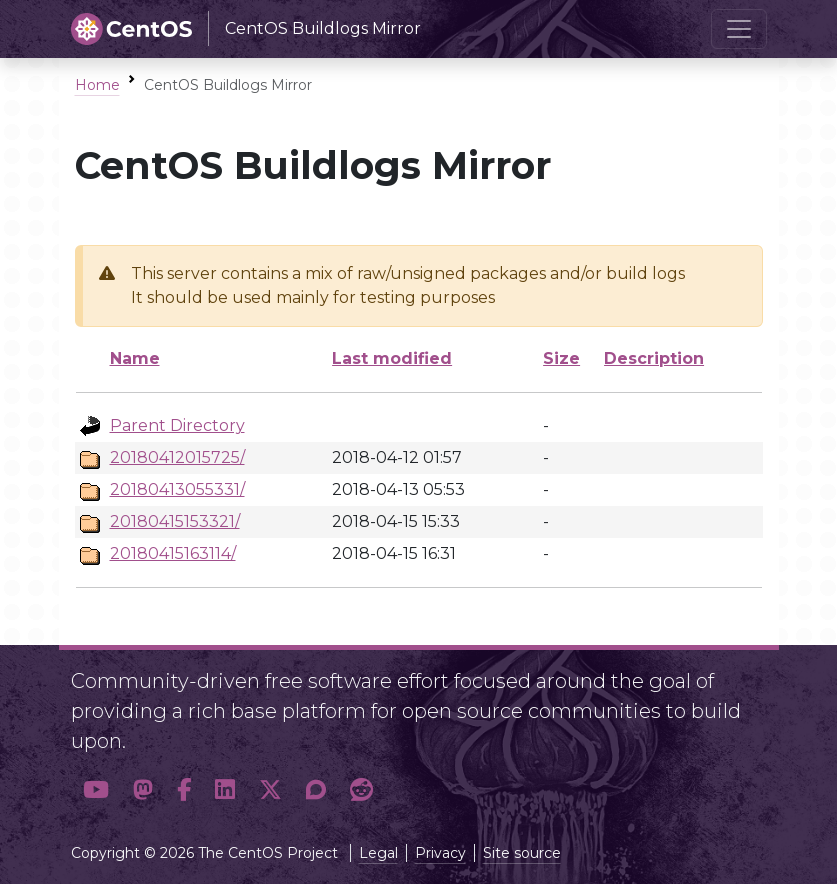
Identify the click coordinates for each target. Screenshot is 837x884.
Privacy (440, 853)
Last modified (392, 358)
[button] (96, 789)
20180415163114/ (173, 553)
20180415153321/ (175, 521)
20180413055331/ (177, 489)
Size (561, 358)
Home (97, 85)
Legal (378, 853)
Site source (522, 853)
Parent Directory (177, 425)
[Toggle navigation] (739, 29)
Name (135, 358)
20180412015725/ (177, 457)
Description (654, 358)
